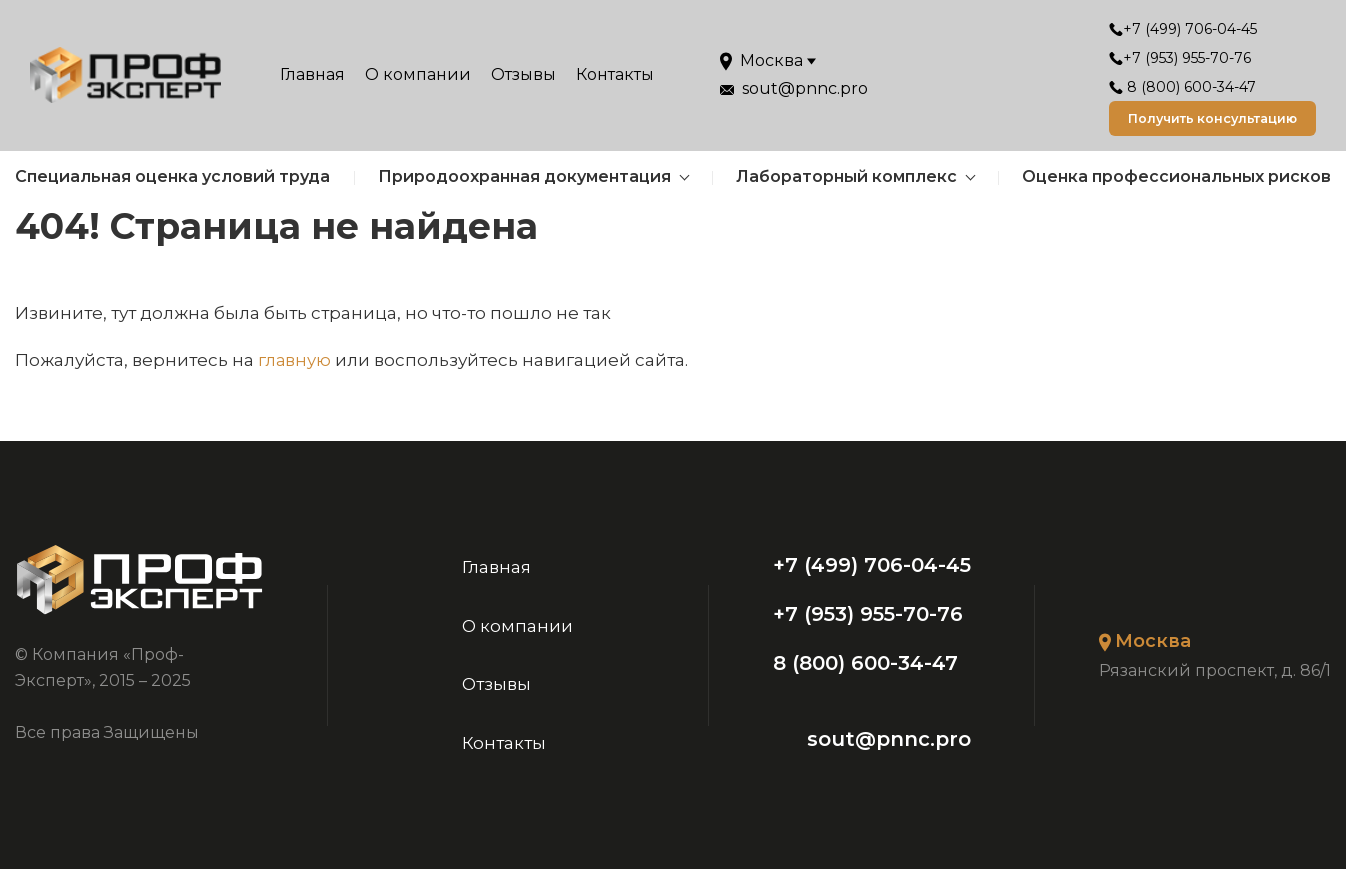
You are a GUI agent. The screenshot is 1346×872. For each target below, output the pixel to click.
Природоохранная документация (524, 179)
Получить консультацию (1200, 120)
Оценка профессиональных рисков (1176, 179)
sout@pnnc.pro (890, 742)
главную (295, 363)
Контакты (615, 76)
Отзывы (523, 76)
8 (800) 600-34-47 (1165, 87)
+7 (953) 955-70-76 (1163, 58)
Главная (312, 76)
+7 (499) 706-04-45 (1166, 29)
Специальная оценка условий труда (172, 179)
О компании (418, 76)
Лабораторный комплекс (846, 179)
